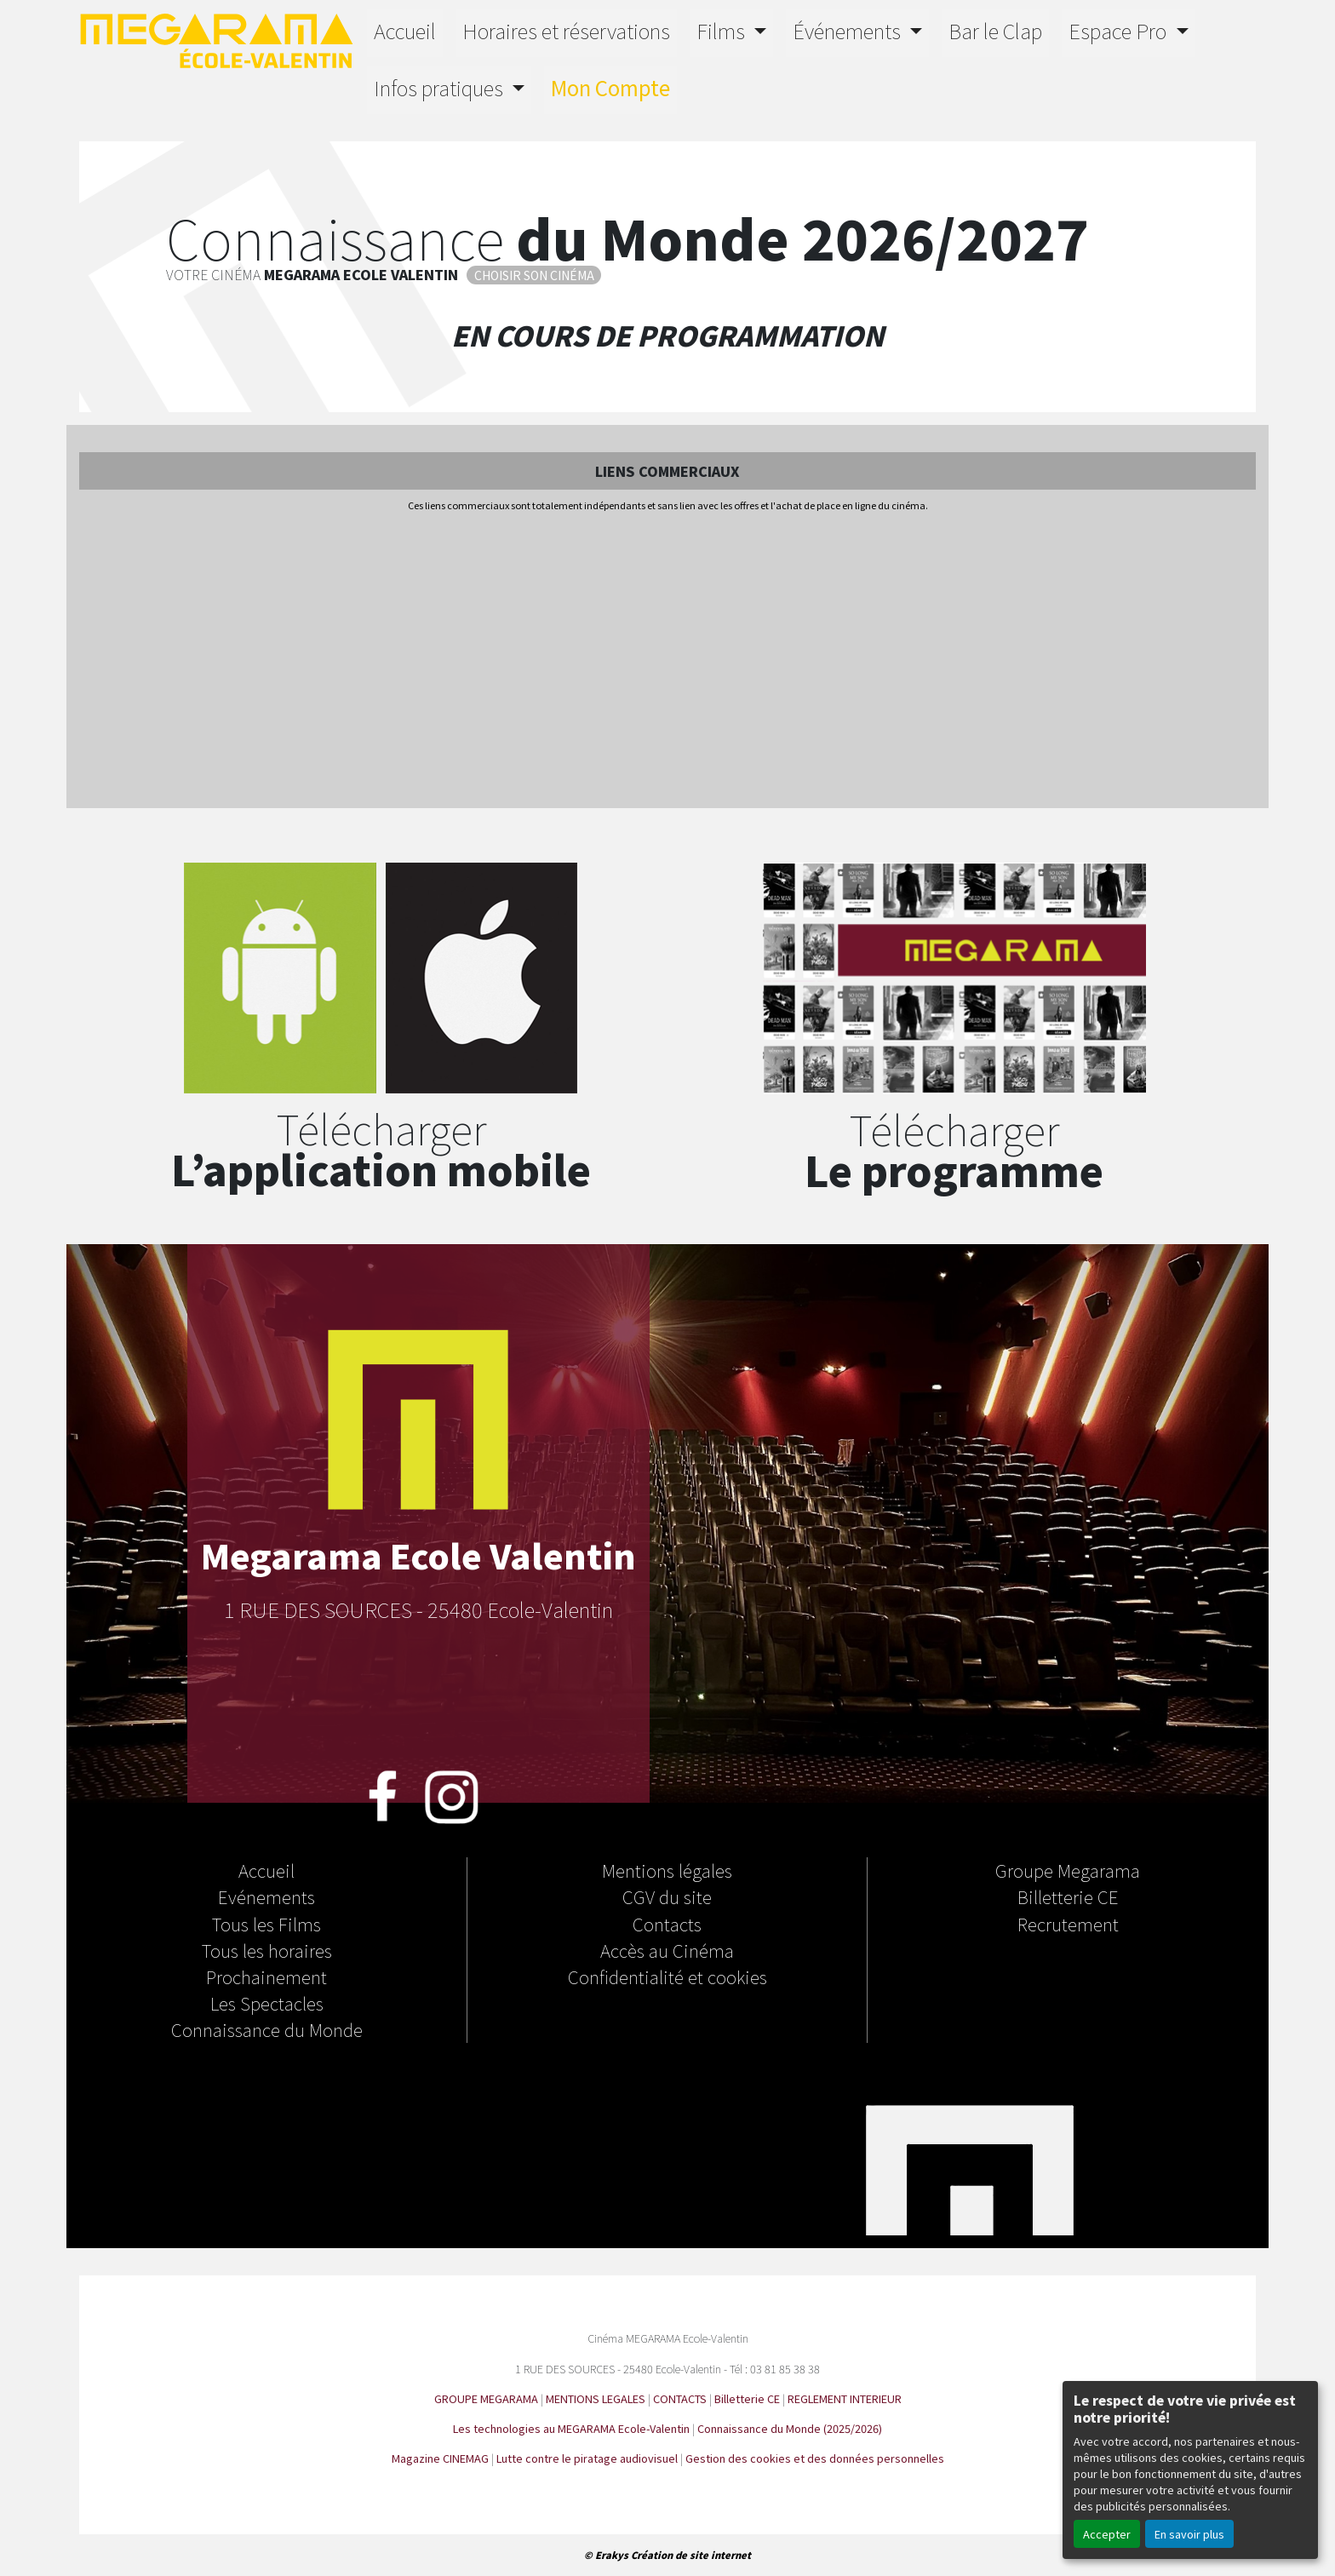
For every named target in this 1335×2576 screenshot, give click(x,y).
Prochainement (266, 1976)
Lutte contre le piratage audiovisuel (587, 2458)
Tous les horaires (267, 1950)
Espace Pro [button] (1120, 30)
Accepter (1107, 2534)
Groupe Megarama (1067, 1870)
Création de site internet (691, 2555)
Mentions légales (667, 1870)
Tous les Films (266, 1923)
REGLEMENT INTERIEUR (845, 2398)
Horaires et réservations (566, 30)
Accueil (405, 30)
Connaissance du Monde (267, 2029)
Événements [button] (849, 30)
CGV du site (667, 1896)
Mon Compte (610, 87)
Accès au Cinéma (667, 1950)
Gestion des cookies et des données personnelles (814, 2458)
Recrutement (1068, 1923)
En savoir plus (1189, 2534)
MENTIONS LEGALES (595, 2398)
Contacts (667, 1923)
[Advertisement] (667, 661)
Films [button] (722, 30)
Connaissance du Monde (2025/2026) (789, 2428)
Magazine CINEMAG (440, 2458)
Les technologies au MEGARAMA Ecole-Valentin (571, 2428)
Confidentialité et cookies (667, 1976)
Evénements (266, 1896)
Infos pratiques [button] (440, 87)
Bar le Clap (995, 30)
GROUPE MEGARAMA (486, 2398)
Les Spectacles (267, 2003)
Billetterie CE (1068, 1896)
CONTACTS (680, 2398)
